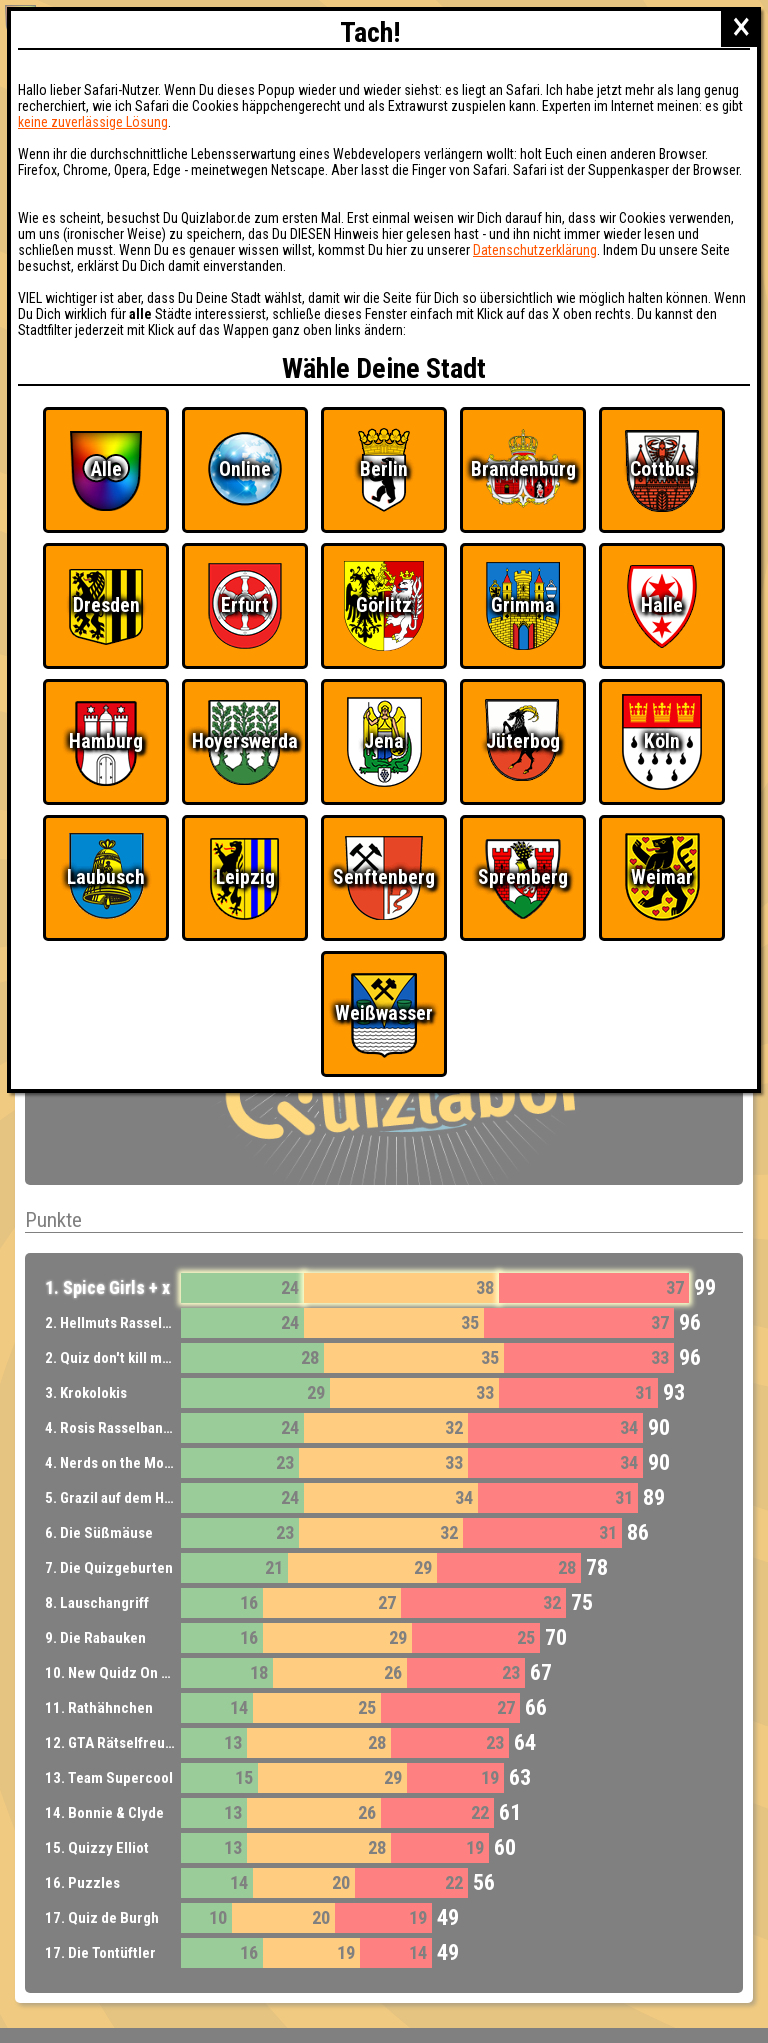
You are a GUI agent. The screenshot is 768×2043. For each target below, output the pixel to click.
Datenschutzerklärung (535, 250)
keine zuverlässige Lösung (93, 122)
